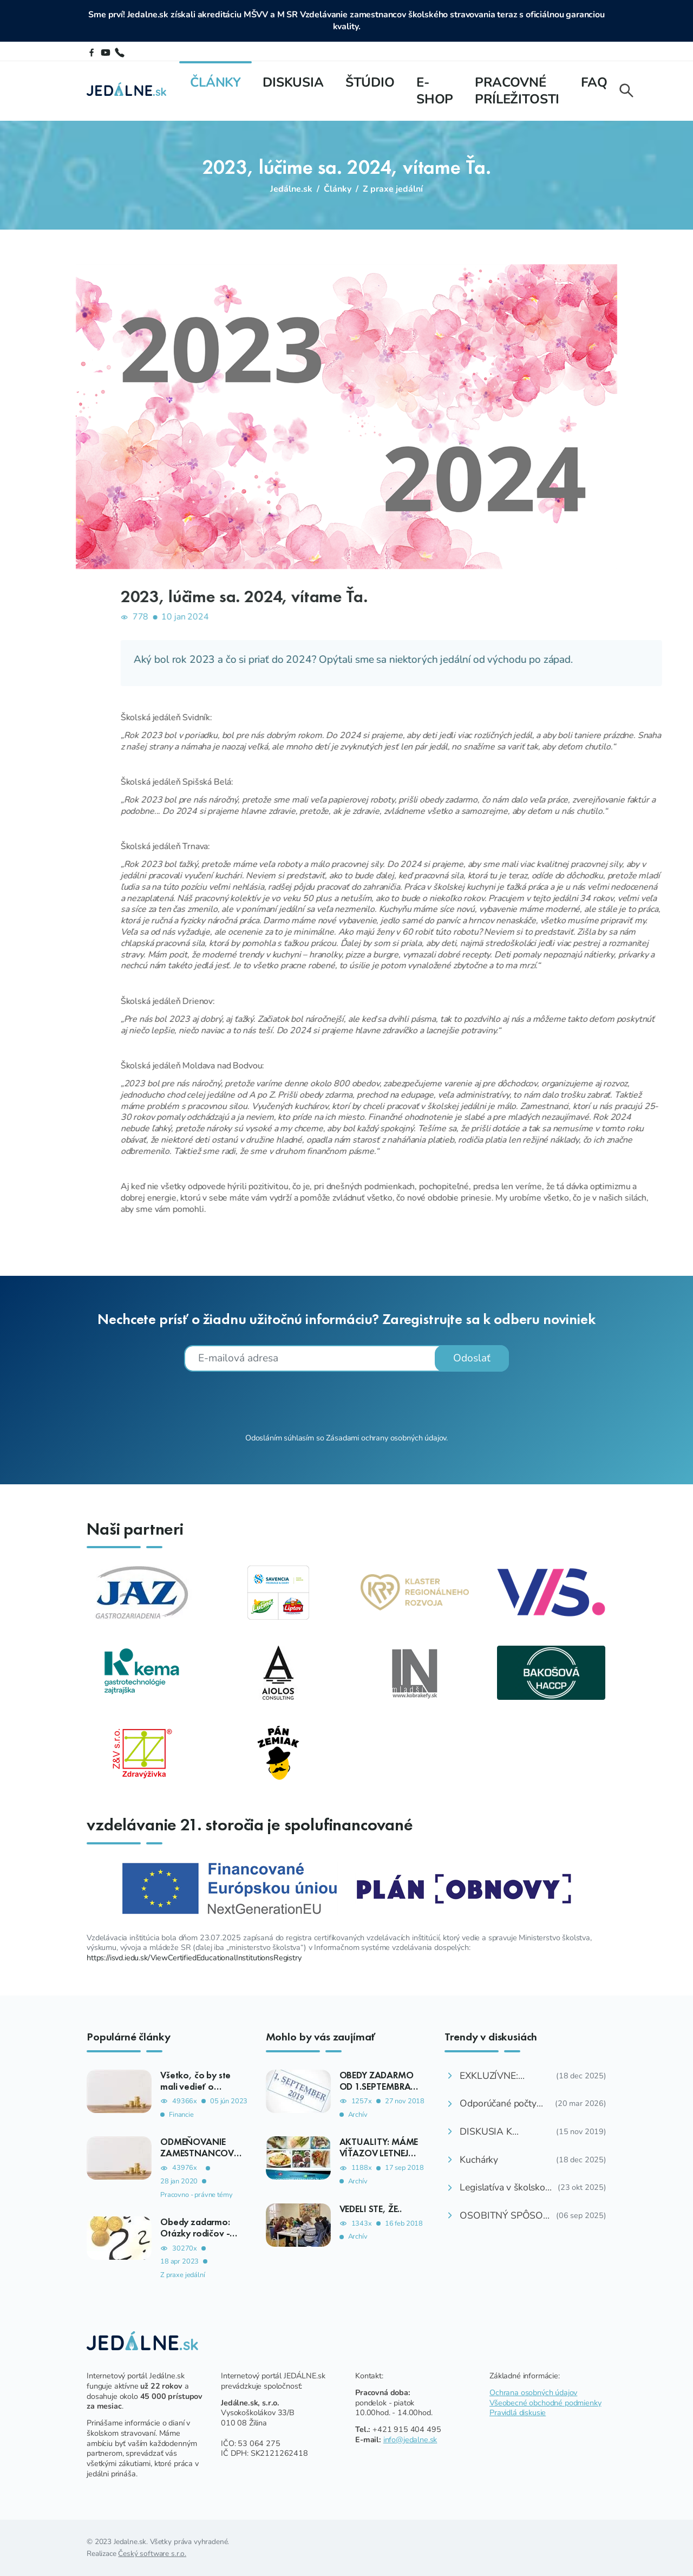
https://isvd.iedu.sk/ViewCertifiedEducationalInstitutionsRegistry (194, 1957)
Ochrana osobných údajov (533, 2392)
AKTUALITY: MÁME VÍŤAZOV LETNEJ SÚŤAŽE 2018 (379, 2153)
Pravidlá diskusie (517, 2412)
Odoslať (472, 1358)
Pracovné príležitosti (517, 91)
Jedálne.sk (291, 189)
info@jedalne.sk (410, 2439)
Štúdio (370, 82)
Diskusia (293, 82)
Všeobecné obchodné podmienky (545, 2402)
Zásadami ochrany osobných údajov (386, 1437)
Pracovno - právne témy (196, 2195)
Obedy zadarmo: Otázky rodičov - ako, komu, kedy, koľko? (196, 2239)
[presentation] (346, 1401)
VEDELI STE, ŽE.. (370, 2209)
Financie (181, 2115)
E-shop (434, 91)
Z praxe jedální (393, 189)
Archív (358, 2115)
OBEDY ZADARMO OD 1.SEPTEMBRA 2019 (376, 2086)
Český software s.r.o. (152, 2553)
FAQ (594, 82)
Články (215, 82)
